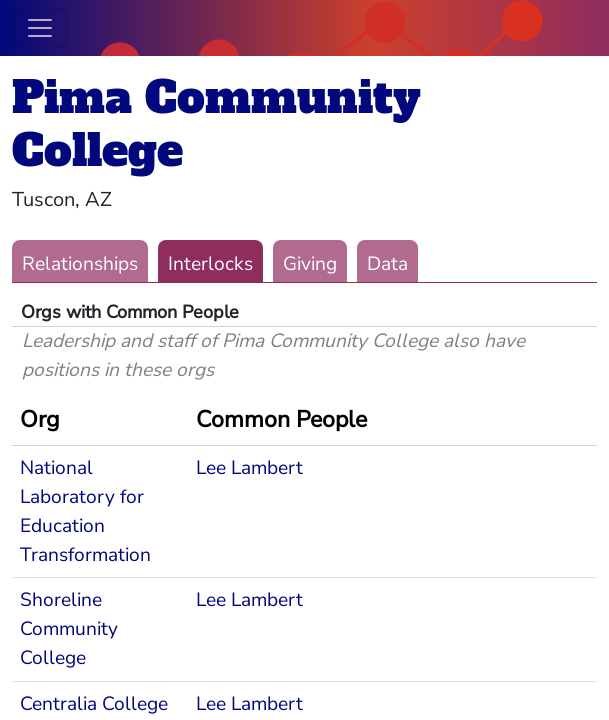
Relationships (80, 264)
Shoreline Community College (69, 629)
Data (387, 264)
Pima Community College (216, 124)
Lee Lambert (249, 468)
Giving (310, 264)
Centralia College (94, 704)
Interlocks (210, 264)
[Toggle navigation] (40, 28)
